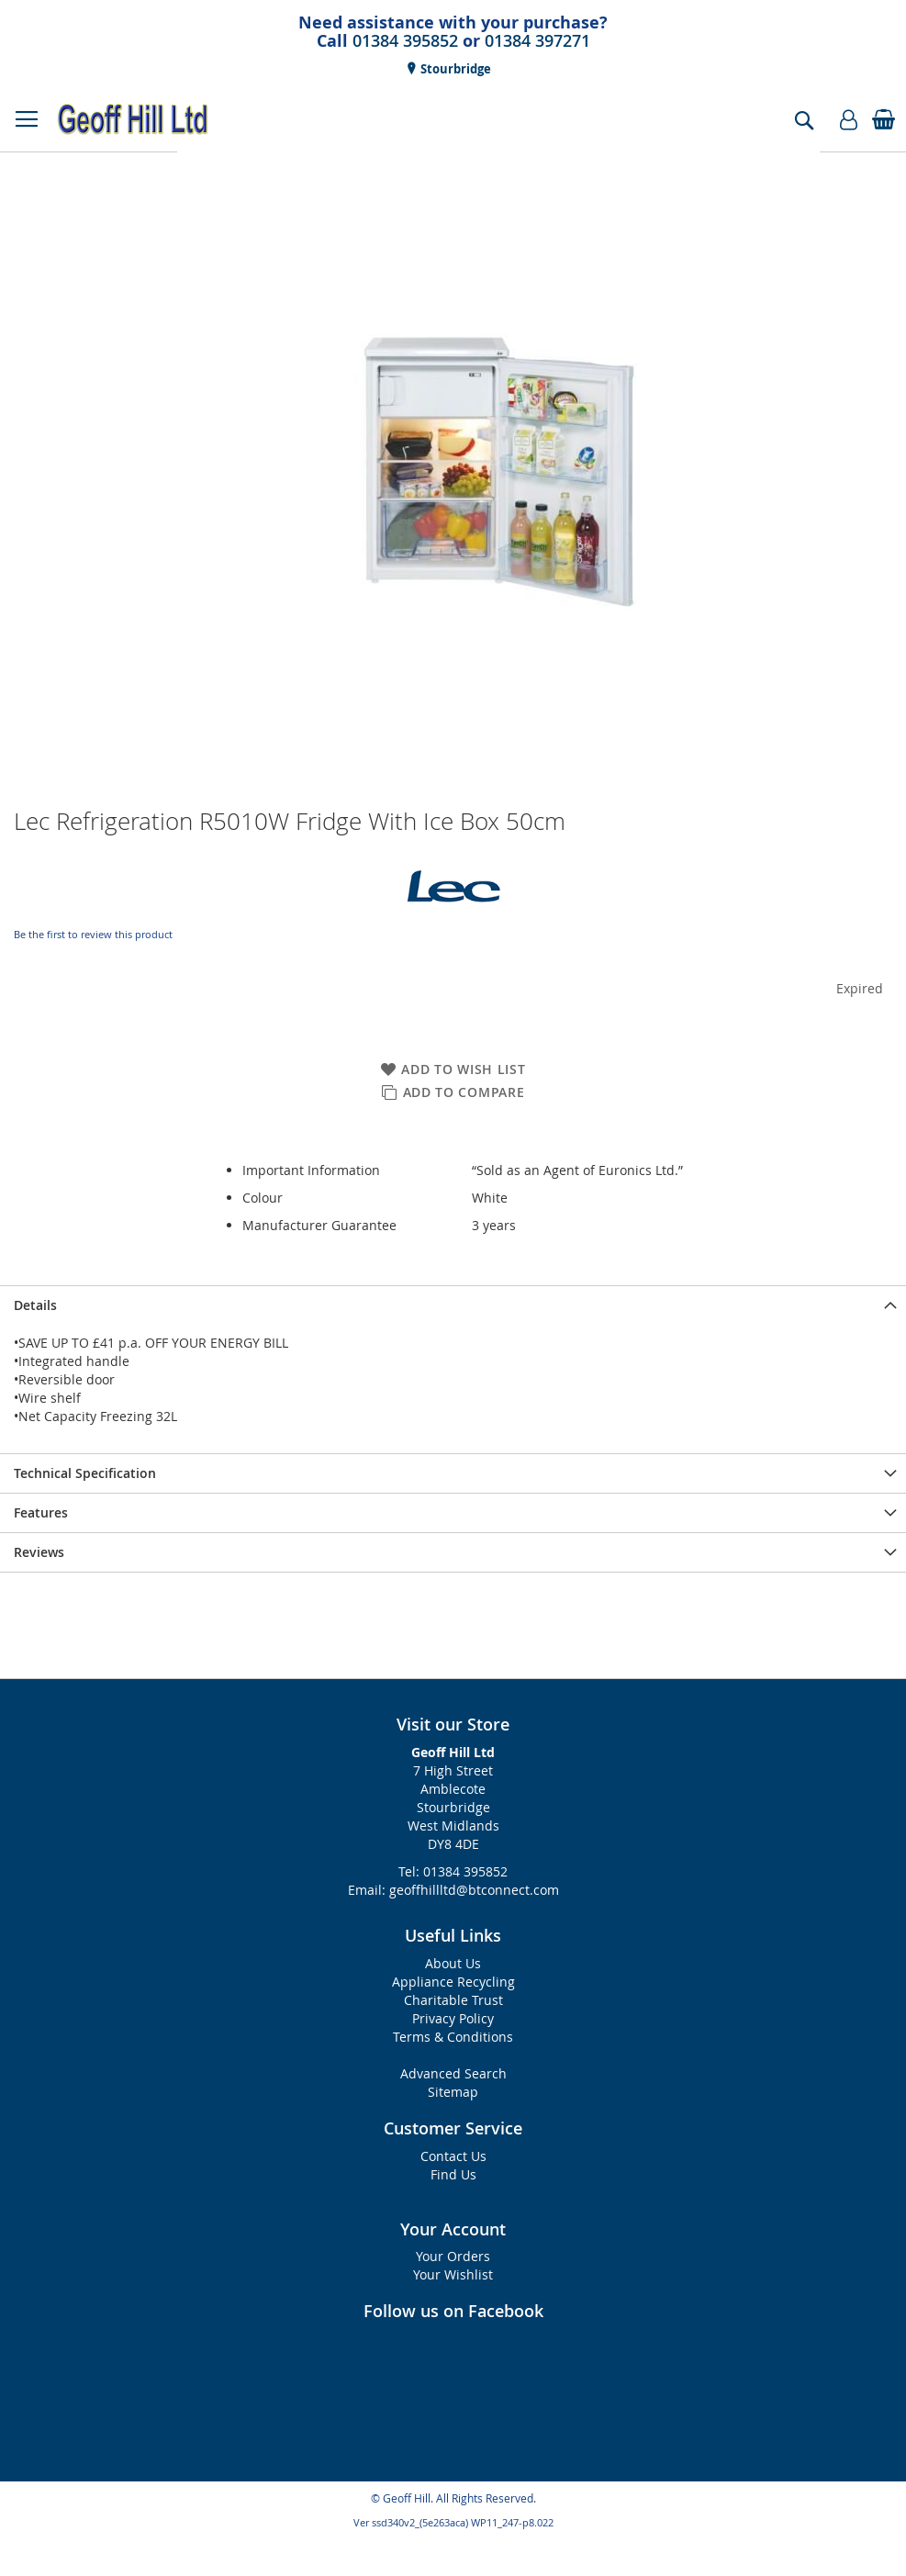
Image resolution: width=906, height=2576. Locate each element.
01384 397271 (537, 40)
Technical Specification (85, 1473)
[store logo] (133, 119)
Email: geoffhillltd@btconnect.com (453, 1889)
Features (41, 1512)
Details (35, 1305)
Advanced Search (453, 2073)
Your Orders (453, 2256)
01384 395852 (405, 40)
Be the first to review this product (93, 934)
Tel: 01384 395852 (453, 1871)
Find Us (453, 2174)
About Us (453, 1963)
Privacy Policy (453, 2018)
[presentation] (453, 1305)
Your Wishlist (453, 2274)
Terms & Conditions (453, 2036)
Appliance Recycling (453, 1981)
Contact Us (453, 2156)
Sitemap (453, 2091)
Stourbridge (454, 69)
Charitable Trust (453, 2000)
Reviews (39, 1552)
